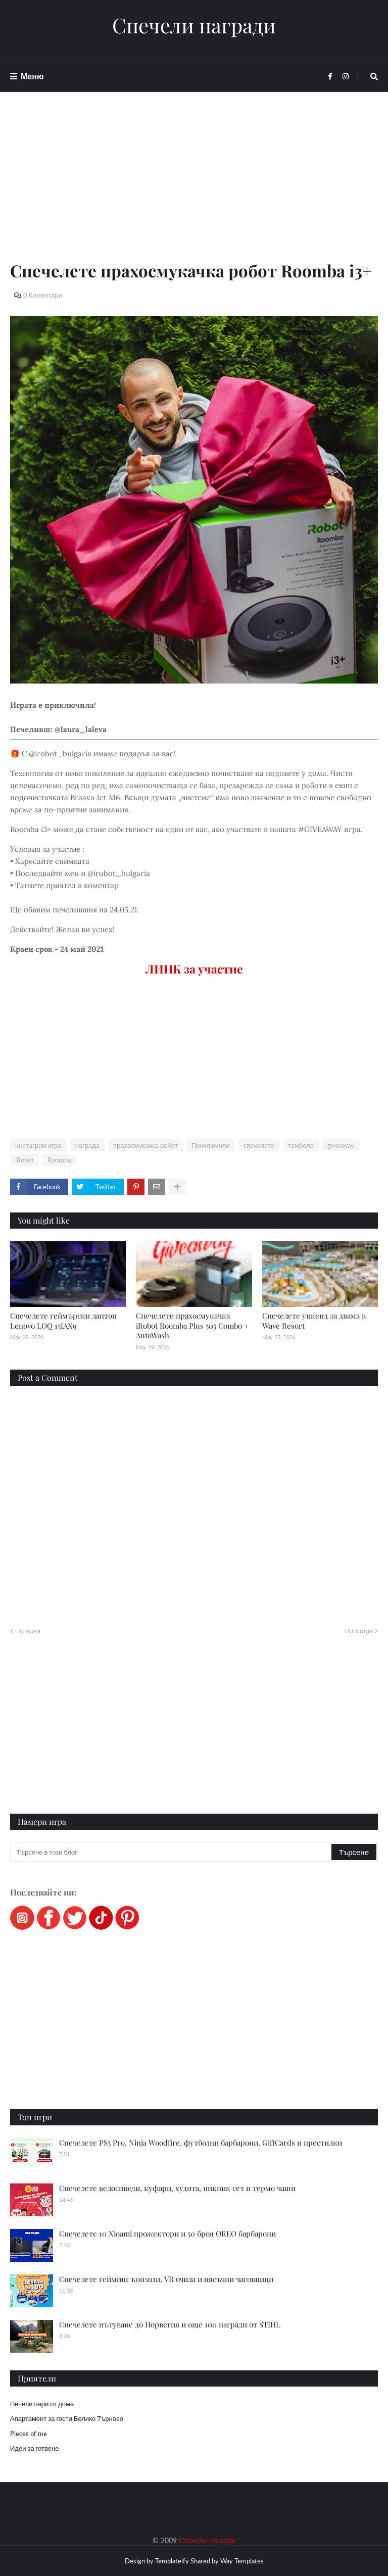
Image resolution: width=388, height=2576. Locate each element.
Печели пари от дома (42, 2404)
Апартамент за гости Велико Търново (66, 2418)
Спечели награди (194, 25)
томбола (301, 1145)
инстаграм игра (38, 1145)
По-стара (359, 1631)
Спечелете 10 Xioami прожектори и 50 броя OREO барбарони (167, 2233)
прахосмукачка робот (145, 1145)
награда (87, 1145)
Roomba (59, 1160)
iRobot (24, 1160)
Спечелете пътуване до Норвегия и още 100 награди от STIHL (169, 2324)
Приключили (210, 1145)
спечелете (259, 1145)
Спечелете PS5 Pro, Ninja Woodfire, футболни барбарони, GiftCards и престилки (200, 2142)
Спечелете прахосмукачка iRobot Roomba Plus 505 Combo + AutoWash (192, 1325)
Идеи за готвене (34, 2448)
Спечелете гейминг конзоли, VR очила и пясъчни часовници (166, 2279)
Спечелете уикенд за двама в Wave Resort (314, 1320)
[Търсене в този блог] (171, 1852)
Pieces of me (28, 2433)
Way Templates (242, 2561)
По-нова (27, 1631)
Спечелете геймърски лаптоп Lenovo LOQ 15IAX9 (63, 1320)
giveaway (340, 1145)
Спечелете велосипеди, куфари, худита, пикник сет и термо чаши (177, 2188)
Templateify (172, 2561)
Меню (32, 76)
